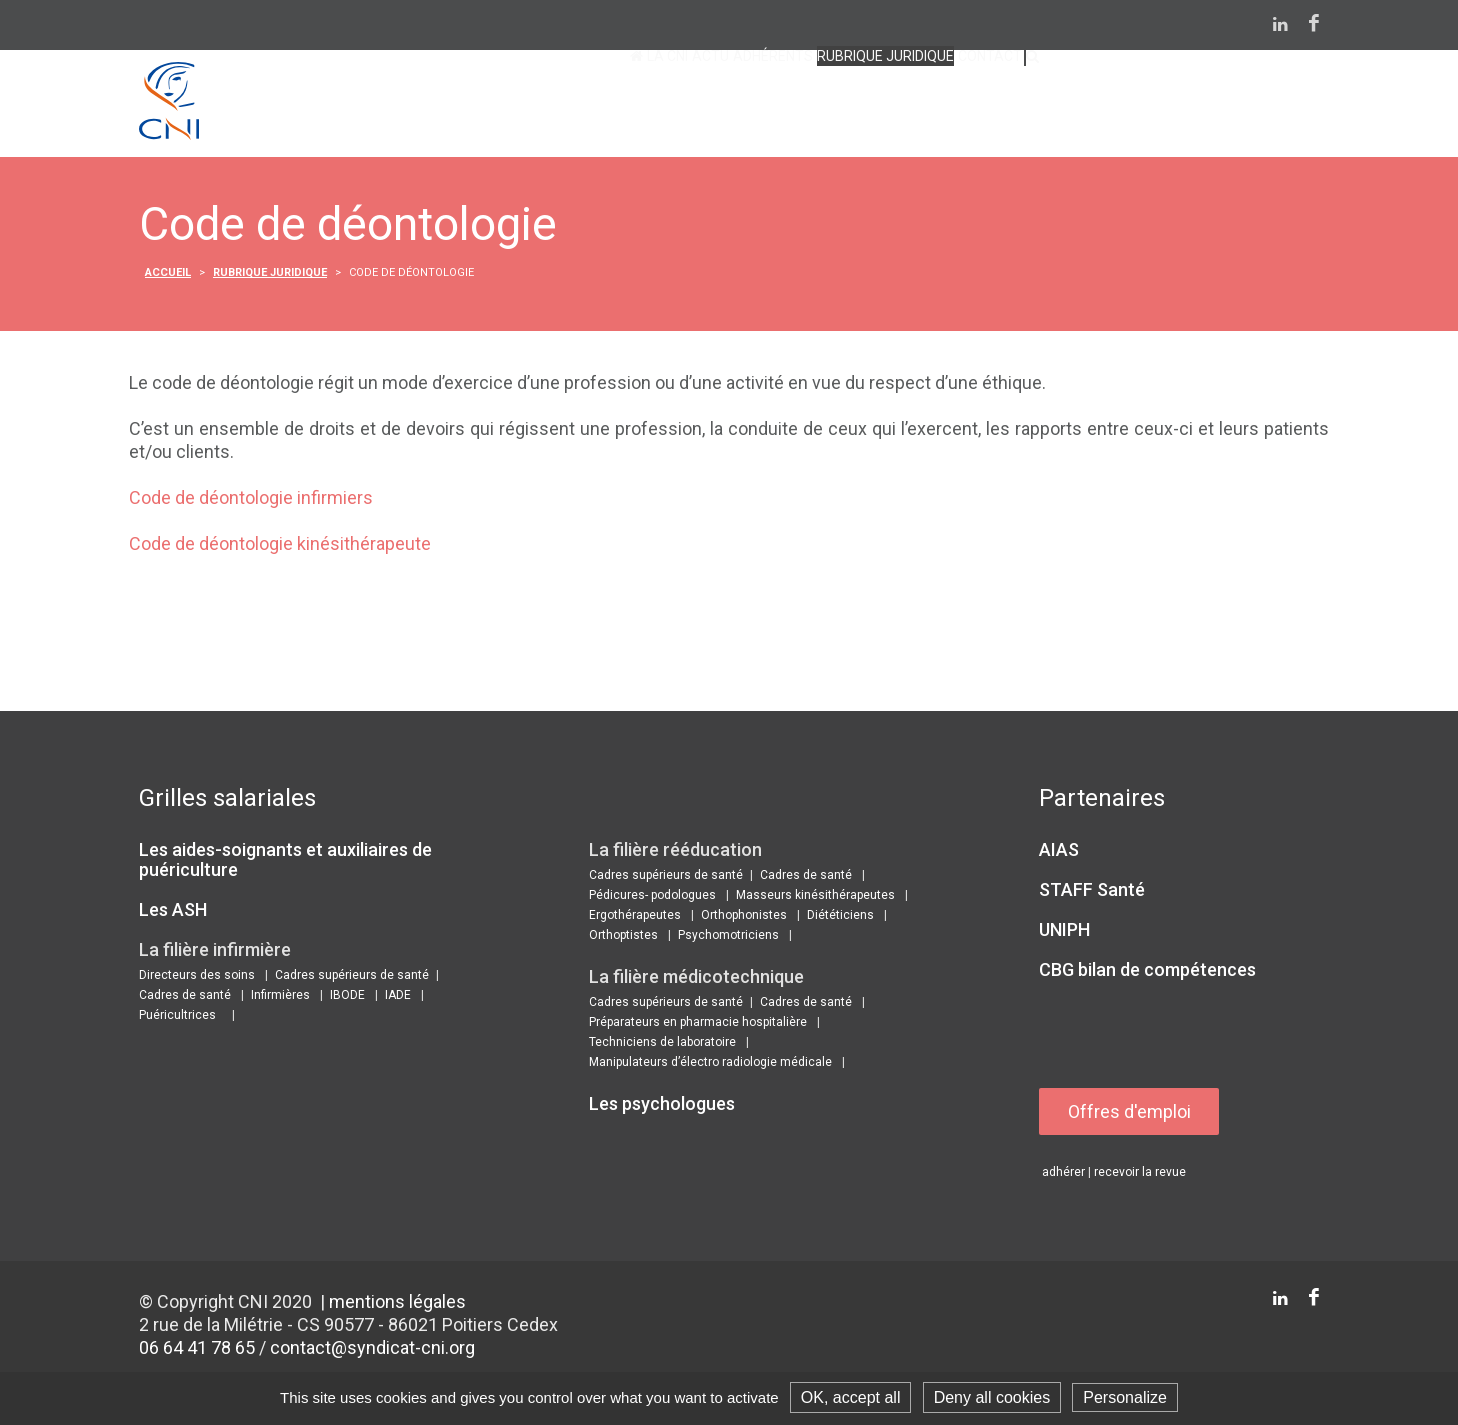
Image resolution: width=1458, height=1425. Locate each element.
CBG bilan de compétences (1147, 972)
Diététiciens (840, 918)
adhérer (1063, 1176)
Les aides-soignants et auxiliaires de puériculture (285, 862)
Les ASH (173, 912)
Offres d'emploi (1130, 1114)
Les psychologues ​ (664, 1106)
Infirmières (280, 998)
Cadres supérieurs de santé (352, 978)
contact (940, 107)
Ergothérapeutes (635, 918)
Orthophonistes (744, 918)
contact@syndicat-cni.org (372, 1351)
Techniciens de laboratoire (662, 1045)
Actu (535, 107)
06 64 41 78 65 (197, 1351)
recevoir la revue (1140, 1176)
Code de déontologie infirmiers (251, 500)
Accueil (168, 275)
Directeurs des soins (197, 978)
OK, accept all (851, 1397)
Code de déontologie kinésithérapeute (280, 546)
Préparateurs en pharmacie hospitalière (698, 1025)
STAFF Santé (1092, 892)
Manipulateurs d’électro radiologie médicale (710, 1065)
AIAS (1059, 852)
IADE (398, 998)
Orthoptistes (623, 938)
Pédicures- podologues (652, 898)
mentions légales (397, 1305)
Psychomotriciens (728, 938)
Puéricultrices (177, 1018)
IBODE (347, 998)
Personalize (1125, 1397)
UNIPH (1064, 932)
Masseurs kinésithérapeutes (815, 898)
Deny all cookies (992, 1397)
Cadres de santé (185, 998)
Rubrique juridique (792, 107)
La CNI (457, 107)
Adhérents (634, 107)
